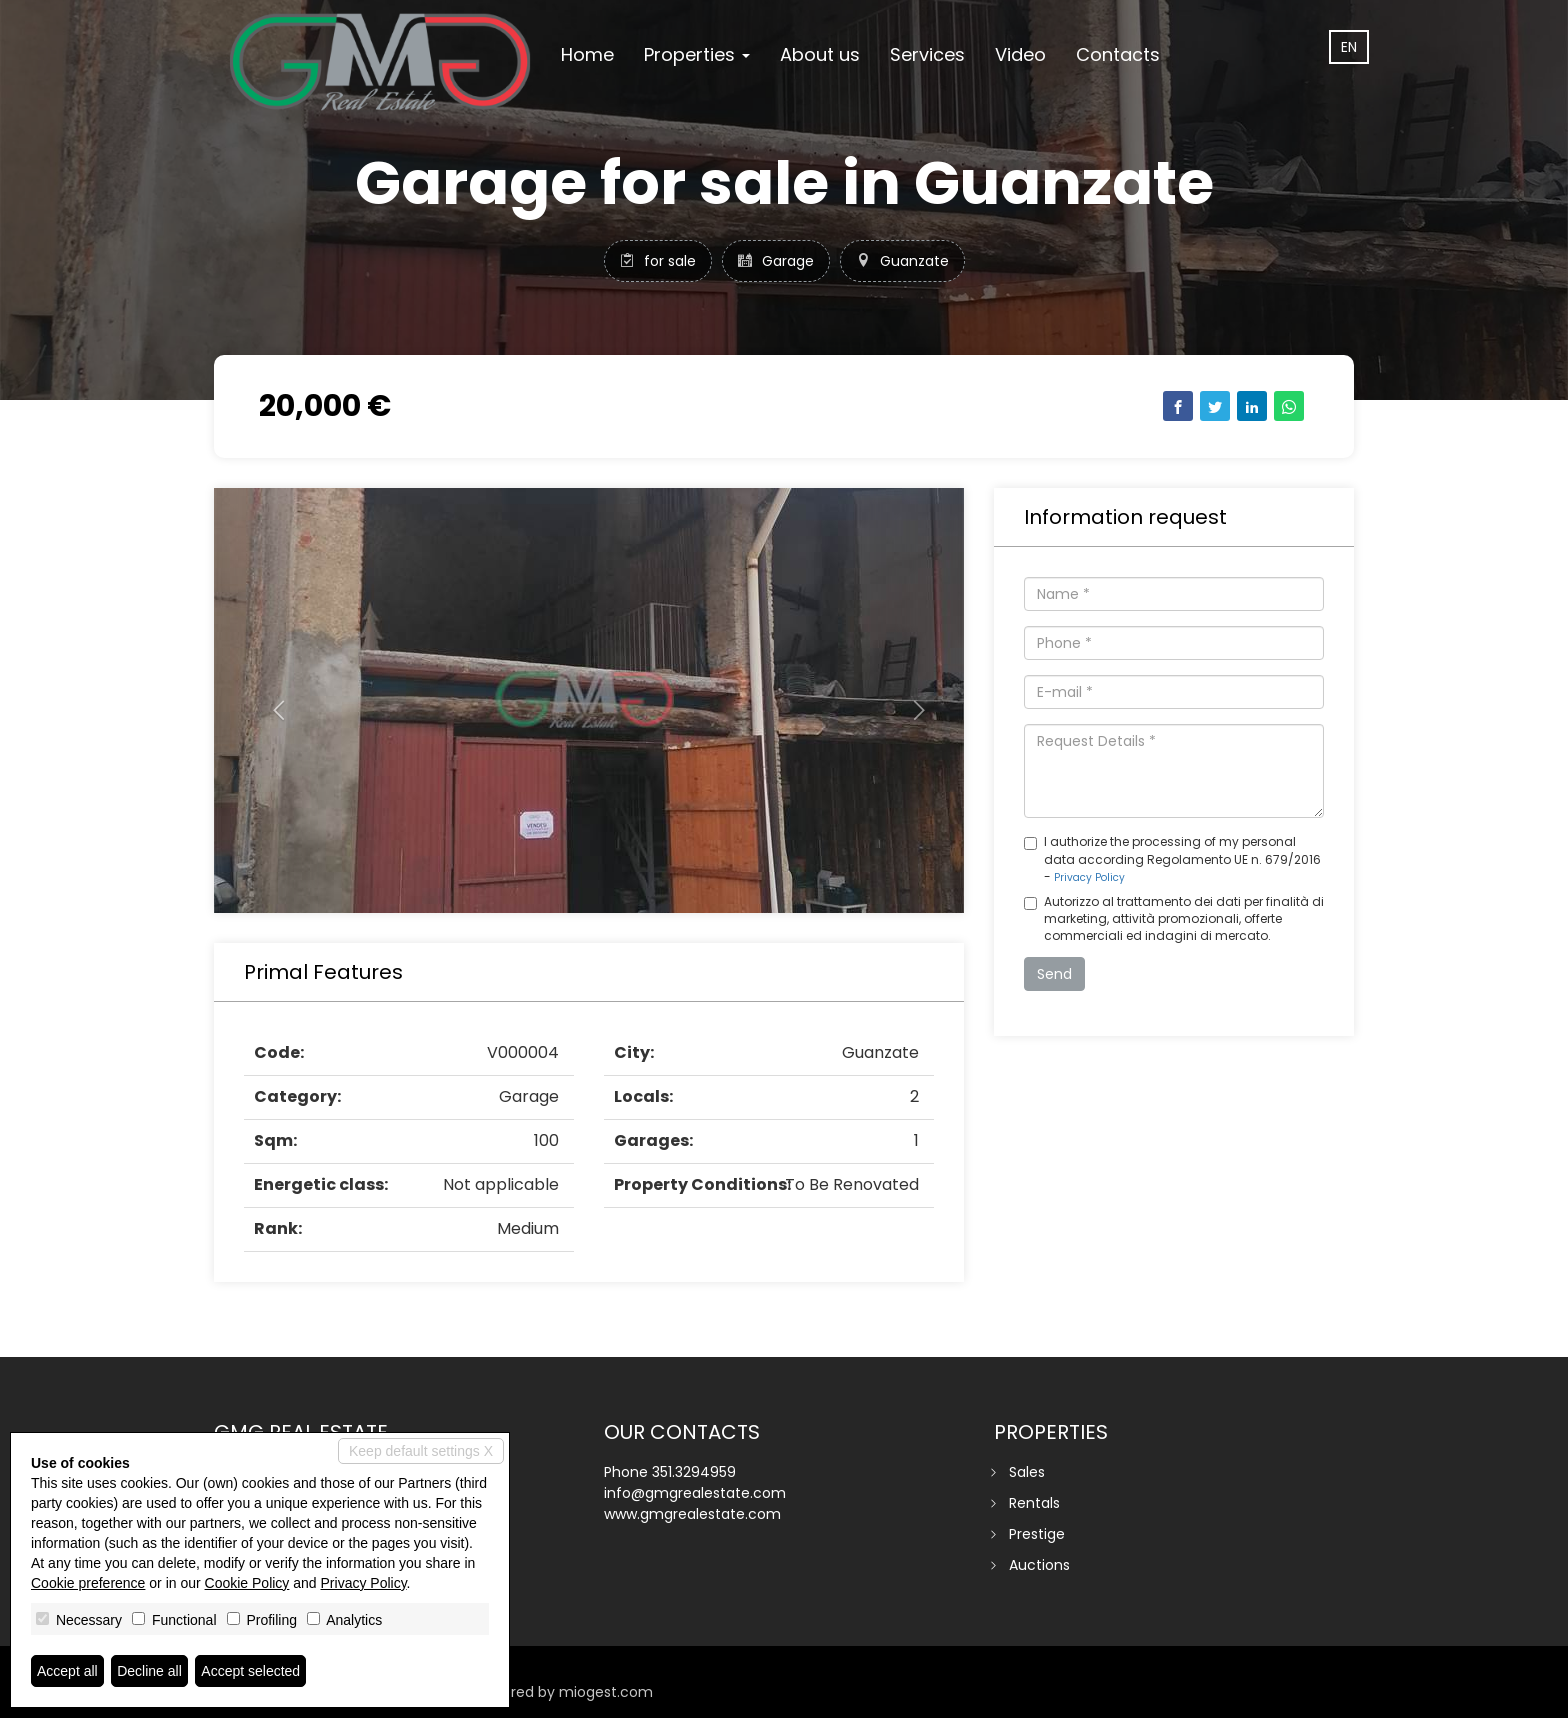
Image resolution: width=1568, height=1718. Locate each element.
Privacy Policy (1089, 877)
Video (1020, 54)
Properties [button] (697, 54)
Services (927, 54)
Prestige (1037, 1534)
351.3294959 (694, 1472)
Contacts (1118, 54)
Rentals (1034, 1503)
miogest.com (606, 1692)
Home (587, 54)
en (1349, 47)
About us (820, 54)
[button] (270, 700)
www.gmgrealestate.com (692, 1514)
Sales (1027, 1472)
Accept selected (250, 1671)
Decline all (149, 1671)
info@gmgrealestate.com (695, 1493)
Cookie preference (88, 1583)
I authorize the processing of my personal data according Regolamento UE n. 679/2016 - (1172, 858)
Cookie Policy (247, 1583)
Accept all (67, 1671)
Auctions (1039, 1565)
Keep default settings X (421, 1451)
